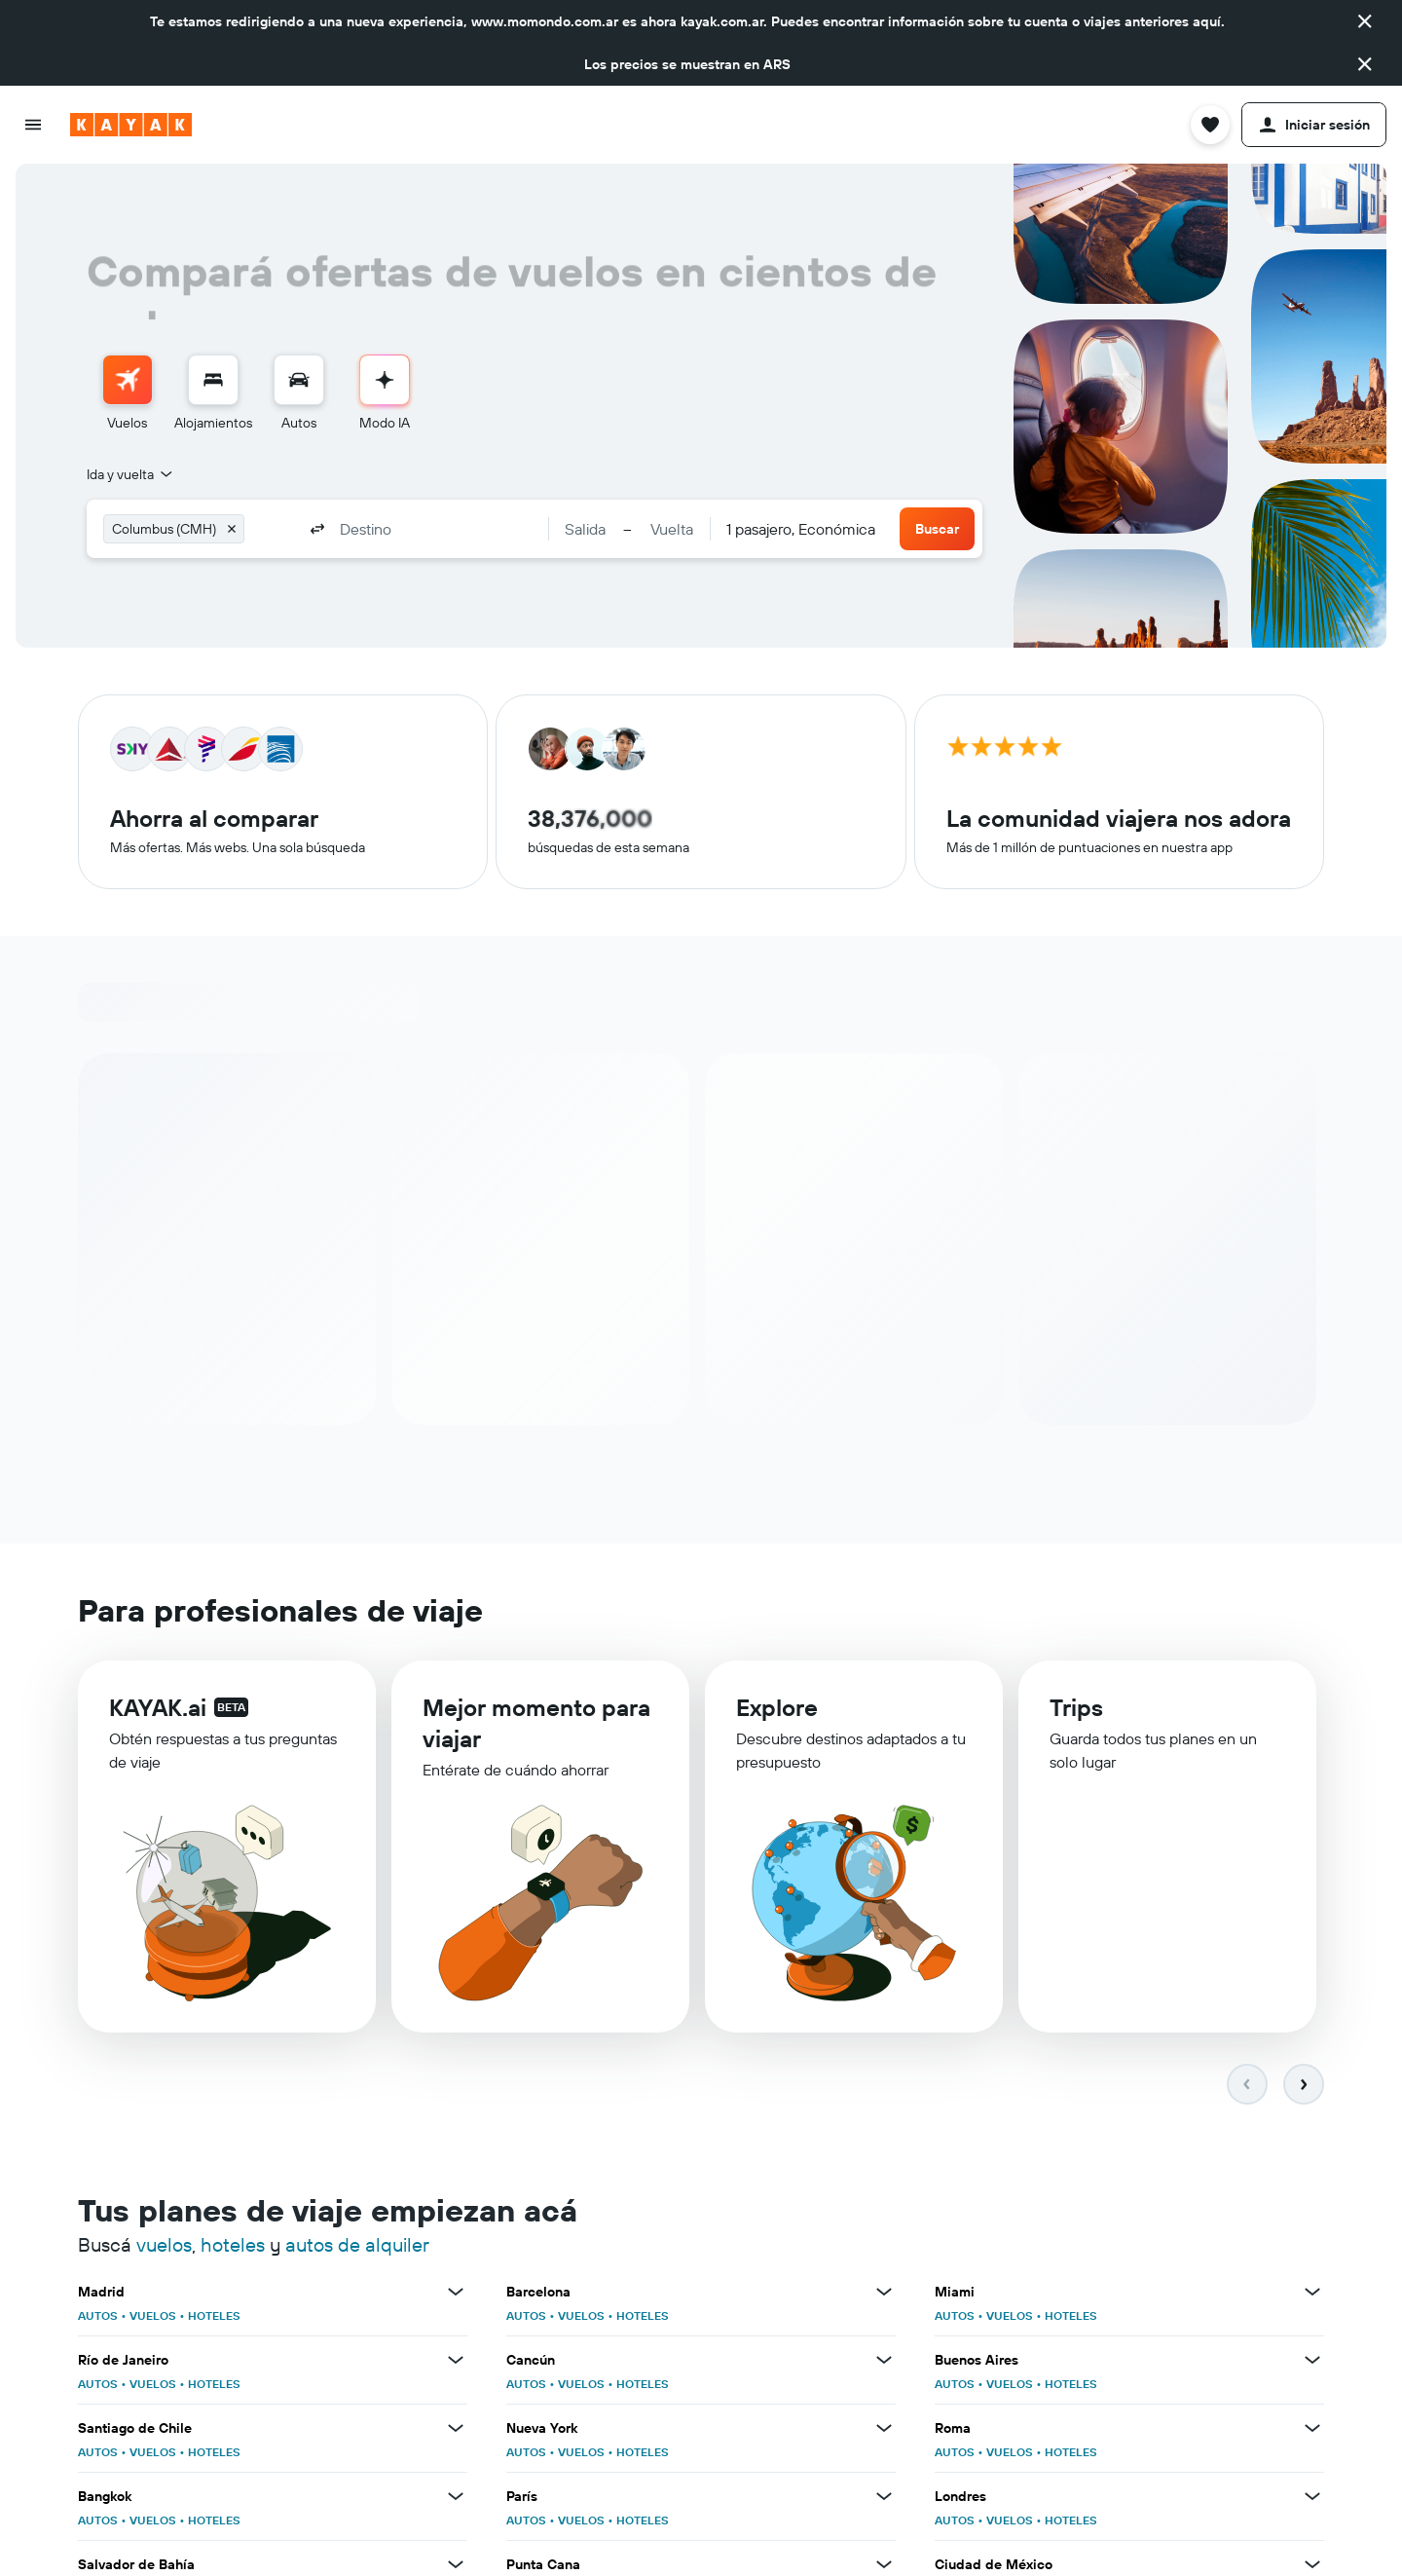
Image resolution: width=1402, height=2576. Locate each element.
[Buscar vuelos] (127, 380)
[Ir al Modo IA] (384, 379)
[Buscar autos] (299, 380)
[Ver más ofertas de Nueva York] (884, 2429)
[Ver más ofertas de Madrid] (455, 2292)
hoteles (233, 2245)
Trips (1076, 1716)
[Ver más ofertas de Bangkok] (455, 2497)
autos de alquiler (357, 2245)
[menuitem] (127, 393)
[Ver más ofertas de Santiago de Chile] (455, 2429)
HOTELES (214, 2316)
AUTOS (98, 2316)
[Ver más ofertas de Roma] (1312, 2429)
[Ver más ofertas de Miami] (1312, 2292)
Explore (777, 1714)
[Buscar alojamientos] (213, 380)
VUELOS (152, 2316)
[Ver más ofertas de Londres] (1312, 2497)
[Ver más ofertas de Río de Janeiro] (455, 2360)
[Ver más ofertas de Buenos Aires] (1312, 2360)
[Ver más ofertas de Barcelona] (884, 2292)
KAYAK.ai (157, 1710)
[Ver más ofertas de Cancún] (884, 2360)
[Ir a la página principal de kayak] (131, 124)
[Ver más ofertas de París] (884, 2497)
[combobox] (131, 474)
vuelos (164, 2245)
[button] (1365, 21)
